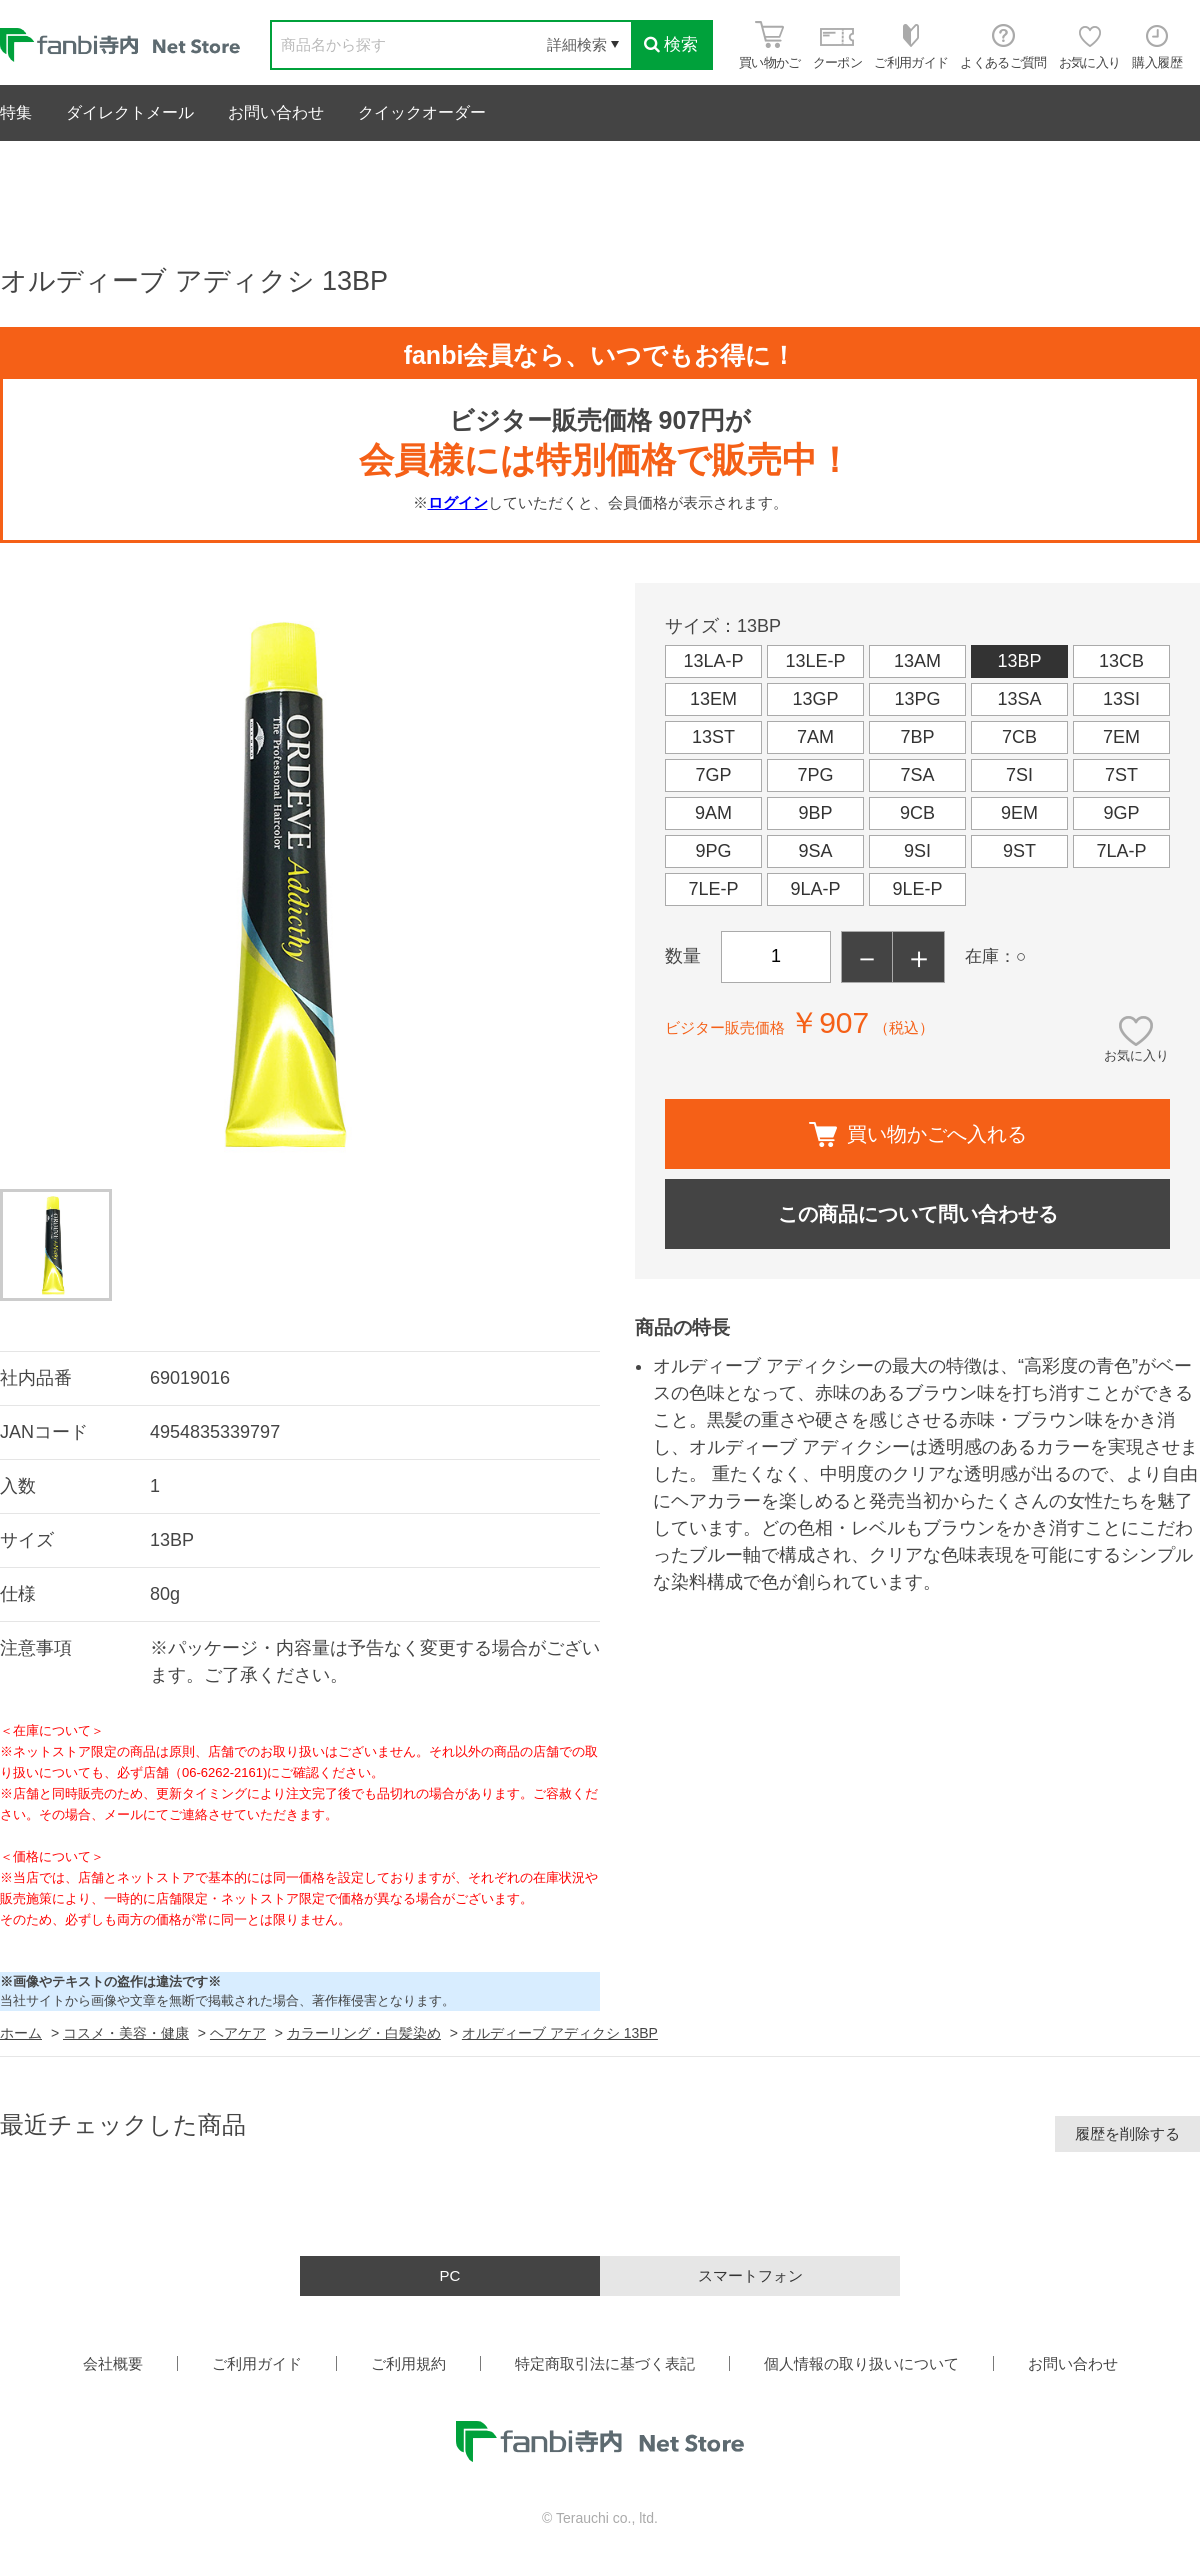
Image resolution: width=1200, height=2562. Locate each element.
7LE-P (713, 889)
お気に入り (1136, 1055)
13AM (917, 661)
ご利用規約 (408, 2363)
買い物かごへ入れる (918, 1134)
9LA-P (815, 889)
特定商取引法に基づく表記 (605, 2363)
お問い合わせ (276, 112)
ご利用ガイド (257, 2363)
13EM (713, 699)
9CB (917, 813)
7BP (917, 737)
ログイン (458, 502)
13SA (1019, 699)
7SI (1019, 775)
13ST (713, 737)
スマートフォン (750, 2275)
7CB (1019, 737)
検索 (671, 44)
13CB (1121, 661)
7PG (815, 775)
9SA (815, 851)
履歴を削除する (1127, 2133)
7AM (815, 737)
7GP (713, 775)
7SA (917, 775)
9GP (1121, 813)
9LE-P (917, 889)
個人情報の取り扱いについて (861, 2363)
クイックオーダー (422, 112)
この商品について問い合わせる (918, 1214)
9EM (1019, 813)
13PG (917, 699)
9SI (917, 851)
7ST (1121, 775)
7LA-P (1121, 851)
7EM (1121, 737)
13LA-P (713, 661)
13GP (815, 699)
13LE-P (815, 661)
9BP (815, 813)
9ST (1019, 851)
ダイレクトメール (130, 112)
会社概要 (113, 2363)
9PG (713, 851)
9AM (713, 813)
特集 (16, 112)
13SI (1121, 699)
